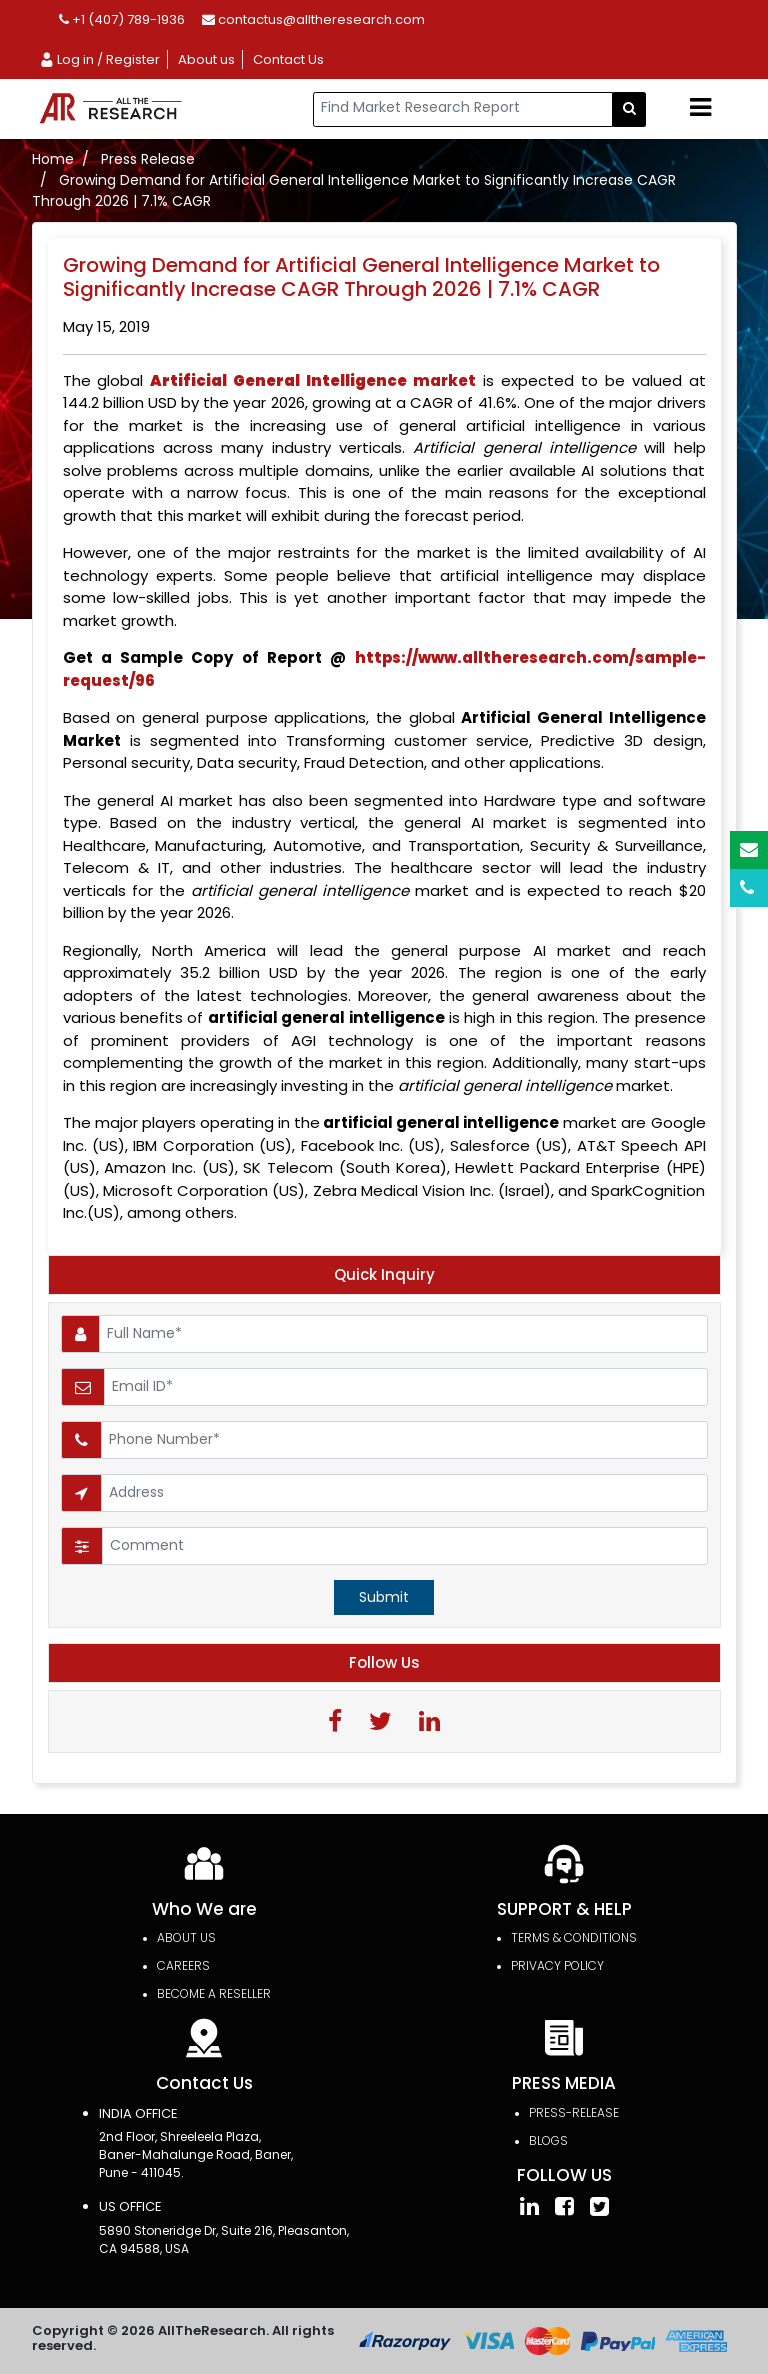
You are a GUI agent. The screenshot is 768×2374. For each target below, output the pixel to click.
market (313, 380)
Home (53, 159)
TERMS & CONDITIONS (574, 1937)
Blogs (548, 2140)
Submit (384, 1597)
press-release (574, 2112)
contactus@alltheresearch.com (313, 19)
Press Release (148, 159)
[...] (463, 109)
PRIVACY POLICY (557, 1965)
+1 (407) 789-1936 (122, 19)
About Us (186, 1937)
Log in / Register (99, 59)
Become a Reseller (214, 1993)
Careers (183, 1965)
